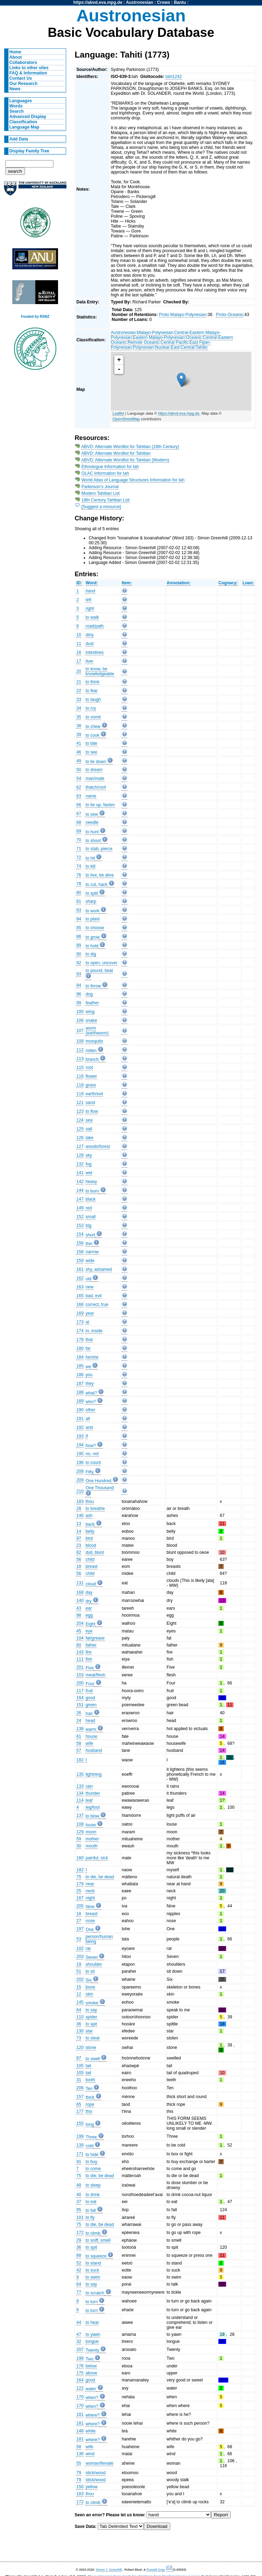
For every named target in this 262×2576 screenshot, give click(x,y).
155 (79, 2123)
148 (79, 2431)
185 (79, 1365)
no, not (91, 1453)
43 (78, 1608)
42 (78, 2270)
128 (79, 1155)
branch (91, 1059)
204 (79, 1623)
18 (78, 1566)
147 (79, 1199)
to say (91, 2009)
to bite (91, 743)
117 (79, 1690)
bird (88, 1538)
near (89, 1883)
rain (88, 1786)
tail (88, 2065)
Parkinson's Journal (100, 486)
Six (88, 1980)
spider (91, 2017)
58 (78, 1743)
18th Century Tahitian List (106, 500)
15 (78, 1987)
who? (90, 1401)
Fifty (89, 1472)
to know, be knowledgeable (99, 671)
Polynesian (143, 347)
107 (79, 1030)
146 (79, 1515)
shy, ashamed (98, 1269)
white (90, 2431)
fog (88, 1164)
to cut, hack (96, 884)
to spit (91, 2024)
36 (78, 2024)
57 (78, 1750)
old (88, 1278)
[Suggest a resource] (101, 506)
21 (78, 681)
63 (78, 796)
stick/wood (95, 2472)
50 (78, 769)
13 (78, 1523)
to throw (93, 986)
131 (79, 1583)
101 (79, 2217)
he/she (91, 1357)
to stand (93, 2263)
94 (78, 985)
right (89, 608)
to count (93, 1462)
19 (78, 1964)
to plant (92, 918)
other (90, 1409)
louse (90, 1824)
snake (91, 1020)
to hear (92, 2322)
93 (78, 974)
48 (78, 2185)
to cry (90, 708)
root (89, 1067)
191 (79, 1418)
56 (78, 1559)
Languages (20, 100)
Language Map (24, 127)
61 (78, 1736)
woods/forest (97, 1146)
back (90, 1524)
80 (78, 892)
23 (78, 1545)
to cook (92, 735)
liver (89, 661)
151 (79, 1704)
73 (78, 2038)
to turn (91, 2301)
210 (79, 1491)
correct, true (96, 1304)
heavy (91, 1181)
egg (88, 1615)
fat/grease (94, 1638)
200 (79, 1683)
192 (79, 1427)
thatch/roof (95, 787)
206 (79, 2087)
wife (89, 1743)
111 (79, 1659)
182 (79, 1759)
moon (90, 1831)
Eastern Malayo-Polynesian (159, 337)
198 (79, 2358)
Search (16, 111)
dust (89, 643)
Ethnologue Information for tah (110, 466)
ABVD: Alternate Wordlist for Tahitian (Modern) (125, 460)
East (175, 347)
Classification (23, 121)
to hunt (91, 831)
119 (79, 1093)
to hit (90, 858)
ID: (79, 582)
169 (79, 1313)
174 (79, 1330)
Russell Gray (156, 2569)
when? (91, 2397)
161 (79, 1269)
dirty (89, 634)
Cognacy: (228, 582)
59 (78, 1838)
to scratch (94, 2293)
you (88, 1374)
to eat (90, 2201)
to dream (93, 769)
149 (79, 1207)
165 (79, 1295)
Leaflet (118, 413)
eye (88, 1631)
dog (88, 994)
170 (79, 2396)
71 (78, 848)
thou (89, 1501)
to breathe (95, 1508)
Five (89, 1667)
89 (78, 945)
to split (91, 893)
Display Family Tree (29, 151)
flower (91, 1076)
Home (15, 52)
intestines (94, 652)
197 (79, 1928)
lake (89, 1137)
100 (79, 1011)
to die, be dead (99, 1876)
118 (79, 1085)
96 (78, 994)
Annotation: (179, 582)
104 (79, 1638)
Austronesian (139, 2)
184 (79, 1357)
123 (79, 1111)
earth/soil (94, 1093)
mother (92, 1838)
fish (88, 1659)
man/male (94, 778)
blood (90, 1545)
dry (88, 1601)
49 (78, 760)
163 (79, 1286)
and (88, 1427)
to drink (92, 2194)
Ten (88, 2088)
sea (88, 1120)
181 (79, 2414)
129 (79, 1831)
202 (79, 1979)
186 (79, 1374)
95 (78, 2209)
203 (79, 1956)
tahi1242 (173, 76)
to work (92, 910)
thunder (92, 1793)
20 (78, 671)
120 (79, 2047)
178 (79, 1339)
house (91, 1736)
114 (79, 1800)
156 (79, 1243)
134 (79, 1793)
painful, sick (96, 1857)
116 (79, 1076)
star (88, 2031)
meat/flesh (95, 1675)
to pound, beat (99, 970)
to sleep (93, 2185)
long (89, 2124)
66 (78, 804)
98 (78, 1615)
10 (78, 634)
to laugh (93, 699)
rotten (90, 1050)
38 (78, 725)
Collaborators (23, 62)
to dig (90, 954)
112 (79, 1049)
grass (90, 1085)
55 (78, 2463)
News (15, 88)
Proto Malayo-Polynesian (182, 314)
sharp (90, 901)
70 (78, 839)
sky (88, 1155)
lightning (93, 1774)
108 (79, 1824)
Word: (91, 582)
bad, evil (93, 1295)
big (88, 1225)
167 (79, 1897)
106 (79, 1020)
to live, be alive (99, 875)
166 (79, 1304)
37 (78, 2201)
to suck (92, 2270)
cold (89, 2145)
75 (78, 1876)
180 (79, 1348)
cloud (90, 1584)
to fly (90, 2217)
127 (79, 1146)
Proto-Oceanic (229, 314)
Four (89, 1683)
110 (79, 2017)
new (89, 1286)
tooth (90, 2079)
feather (92, 1002)
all (87, 1418)
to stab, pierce (98, 848)
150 (79, 2486)
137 (79, 1815)
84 (78, 918)
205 (79, 1906)
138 (79, 1728)
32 (78, 2341)
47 (78, 2334)
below (91, 2366)
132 (79, 1164)
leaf (88, 1800)
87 (78, 2058)
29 (78, 2240)
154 (79, 1234)
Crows (163, 2)
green (90, 1704)
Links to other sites (29, 67)
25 (78, 1890)
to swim (92, 2277)
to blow (92, 1816)
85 (78, 927)
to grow (92, 937)
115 (79, 1067)
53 (78, 1939)
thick (89, 2097)
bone (90, 1987)
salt (88, 1128)
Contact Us (20, 78)
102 (79, 1948)
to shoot (93, 840)
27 (78, 1920)
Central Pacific (174, 342)
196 (79, 1462)
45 (78, 1631)
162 (79, 1278)
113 (79, 1058)
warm (90, 1729)
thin (88, 1243)
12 (78, 1994)
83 (78, 910)
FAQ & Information (28, 73)
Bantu (180, 2)
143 (79, 1652)
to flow (91, 1111)
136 (79, 2453)
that (88, 1339)
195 (79, 1453)
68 (78, 822)
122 (79, 2388)
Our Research (23, 83)
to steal (92, 2038)
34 (78, 708)
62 (78, 787)
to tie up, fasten (100, 804)
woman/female (99, 2463)
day (88, 1592)
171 (79, 2153)
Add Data (18, 139)
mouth (91, 1846)
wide (89, 1260)
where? (92, 2415)
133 (79, 1786)
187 (79, 1383)
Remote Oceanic (144, 342)
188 (79, 1392)
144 (79, 1190)
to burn (92, 1191)
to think (92, 681)
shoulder (93, 1964)
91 (78, 2161)
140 (79, 1600)
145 (79, 2002)
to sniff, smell (97, 2240)
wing (89, 1011)
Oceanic (194, 337)
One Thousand (99, 1487)
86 (78, 936)
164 (79, 1697)
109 (79, 1041)
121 (79, 1102)
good (90, 1697)
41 (78, 743)
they (89, 1383)
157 (79, 2096)
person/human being (99, 1939)
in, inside (93, 1330)
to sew (91, 814)
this (88, 2111)
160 (79, 1857)
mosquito (94, 1041)
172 (79, 2232)
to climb (92, 2233)
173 (79, 1322)
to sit (90, 1971)
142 (79, 1181)
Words (16, 106)
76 (78, 875)
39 (78, 734)
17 (78, 661)
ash (88, 1515)
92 (78, 962)
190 (79, 1409)
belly (89, 1531)
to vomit (93, 717)
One (89, 1929)
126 (79, 1137)
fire (88, 1652)
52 (78, 2263)
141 (79, 1172)
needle (91, 822)
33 (78, 699)
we (88, 1366)
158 (79, 1251)
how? (90, 1445)
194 (79, 1445)
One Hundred (98, 1480)
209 (79, 1480)
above (91, 2373)
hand (90, 591)
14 (78, 1531)
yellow (91, 2486)
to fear (91, 690)
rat (87, 1948)
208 (79, 1471)
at (87, 1322)
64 (78, 2009)
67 (78, 813)
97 (78, 1538)
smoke (91, 2002)
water (90, 2388)
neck (90, 1890)
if (86, 1436)
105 (79, 2065)
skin (89, 1994)
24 (78, 1720)
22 (78, 690)
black (90, 1199)
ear (88, 1608)
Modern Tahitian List (101, 493)
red (88, 1207)
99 (78, 1002)
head (90, 1720)
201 (79, 1667)
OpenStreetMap (126, 419)
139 (79, 2145)
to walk (92, 617)
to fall (90, 2210)
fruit (88, 1690)
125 (79, 1128)
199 (79, 2136)
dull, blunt (94, 1552)
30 (78, 1846)
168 (79, 1592)
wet (88, 1172)
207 (79, 2349)
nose (90, 1920)
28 (78, 1508)
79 (78, 2472)
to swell (92, 2058)
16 (78, 652)
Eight (90, 1624)
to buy (91, 2161)
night (90, 1897)
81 (78, 901)
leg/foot (92, 1807)
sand (90, 1102)
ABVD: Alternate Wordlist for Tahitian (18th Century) (130, 446)
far (87, 1348)
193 (79, 1436)
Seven (91, 1957)
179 (79, 1883)
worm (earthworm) (97, 1031)
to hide (91, 2154)
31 (78, 2079)
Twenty (92, 2350)
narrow (91, 1251)
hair (88, 1713)
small (90, 1216)
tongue (91, 2341)
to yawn (92, 2334)
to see (91, 752)
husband (93, 1750)
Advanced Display (27, 116)
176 (79, 2366)
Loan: (248, 582)
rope (89, 2104)
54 (78, 778)
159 (79, 1260)
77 (78, 2292)
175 (79, 2373)
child (89, 1559)
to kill (90, 866)
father (90, 1645)
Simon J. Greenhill (109, 2569)
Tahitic (201, 347)
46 (78, 752)
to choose (94, 927)
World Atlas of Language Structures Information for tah (133, 480)
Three (91, 2137)
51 (78, 1971)
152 (79, 1216)
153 (79, 1225)
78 (78, 883)
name (90, 796)
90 (78, 954)
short (90, 1235)
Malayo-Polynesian (155, 332)
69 (78, 831)
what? (91, 1393)
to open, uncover (101, 962)
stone (90, 2047)
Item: (127, 582)
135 (79, 1774)
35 (78, 717)
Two (89, 2359)
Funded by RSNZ (35, 316)
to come (93, 2168)
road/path (94, 626)
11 (78, 643)
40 (78, 2194)
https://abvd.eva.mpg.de (98, 2)
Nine (89, 1906)
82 (78, 1552)
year (89, 1313)
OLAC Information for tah (105, 473)
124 (79, 1120)
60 (78, 1645)
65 (78, 2104)
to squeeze (95, 2256)
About (15, 57)
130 (79, 2031)
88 (78, 2255)
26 (78, 1712)
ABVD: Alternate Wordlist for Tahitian (116, 453)
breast (91, 1566)
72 (78, 857)
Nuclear (162, 347)
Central (187, 347)
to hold (91, 946)
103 (79, 1675)
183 (79, 1501)
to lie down (95, 761)
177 (79, 2111)
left (88, 599)
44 (78, 2322)
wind (89, 2453)
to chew (92, 726)
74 (78, 866)
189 (79, 1401)
